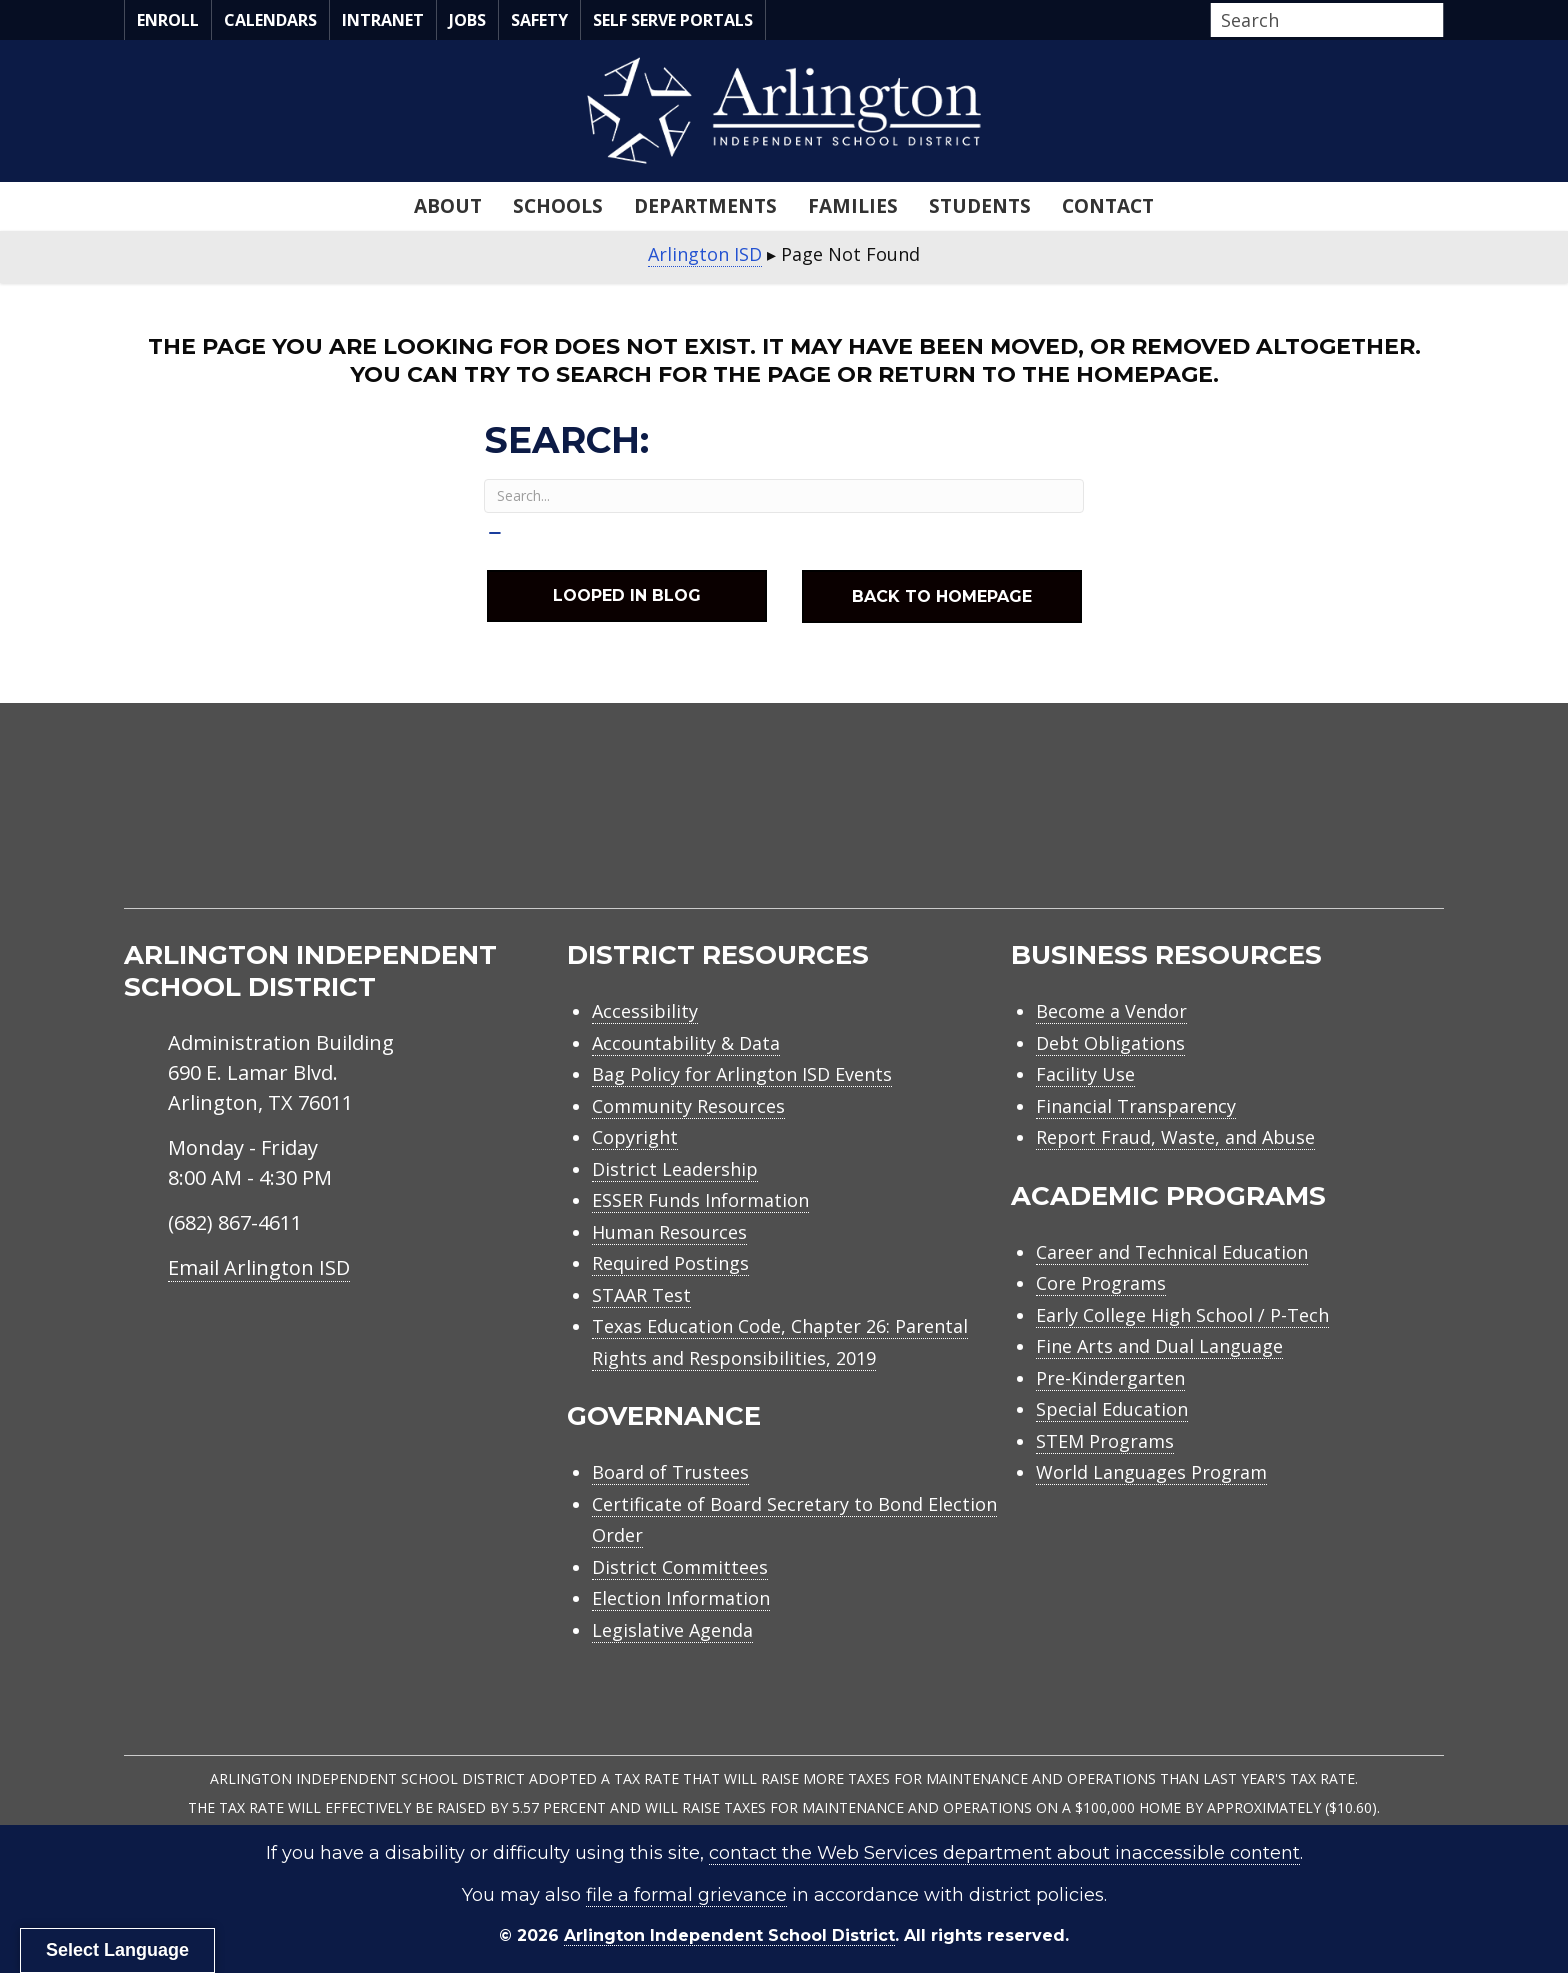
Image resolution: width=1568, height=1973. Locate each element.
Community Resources (688, 1106)
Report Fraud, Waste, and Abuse (1175, 1137)
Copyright (635, 1137)
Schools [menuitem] (558, 206)
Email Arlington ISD (259, 1267)
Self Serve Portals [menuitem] (673, 20)
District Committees (680, 1567)
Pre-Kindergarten (1110, 1378)
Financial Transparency (1136, 1106)
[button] (1438, 21)
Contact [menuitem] (1108, 206)
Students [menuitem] (980, 206)
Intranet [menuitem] (383, 20)
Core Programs (1101, 1283)
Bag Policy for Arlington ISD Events (742, 1074)
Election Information (681, 1598)
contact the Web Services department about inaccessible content (1004, 1853)
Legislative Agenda (672, 1630)
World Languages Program (1151, 1472)
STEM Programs (1105, 1441)
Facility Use (1085, 1074)
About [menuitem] (448, 206)
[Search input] (1322, 20)
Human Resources (669, 1232)
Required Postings (670, 1263)
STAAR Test (641, 1295)
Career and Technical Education (1172, 1252)
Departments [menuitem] (705, 206)
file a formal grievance (686, 1895)
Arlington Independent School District (729, 1935)
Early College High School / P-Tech (1182, 1315)
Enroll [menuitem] (168, 20)
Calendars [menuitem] (270, 20)
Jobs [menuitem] (467, 20)
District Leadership (675, 1169)
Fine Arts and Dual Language (1159, 1346)
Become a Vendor (1111, 1011)
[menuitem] (1274, 828)
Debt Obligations (1110, 1043)
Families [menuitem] (853, 206)
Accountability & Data (686, 1043)
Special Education (1112, 1409)
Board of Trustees (670, 1472)
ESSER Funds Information (700, 1200)
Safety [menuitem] (539, 20)
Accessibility (645, 1011)
